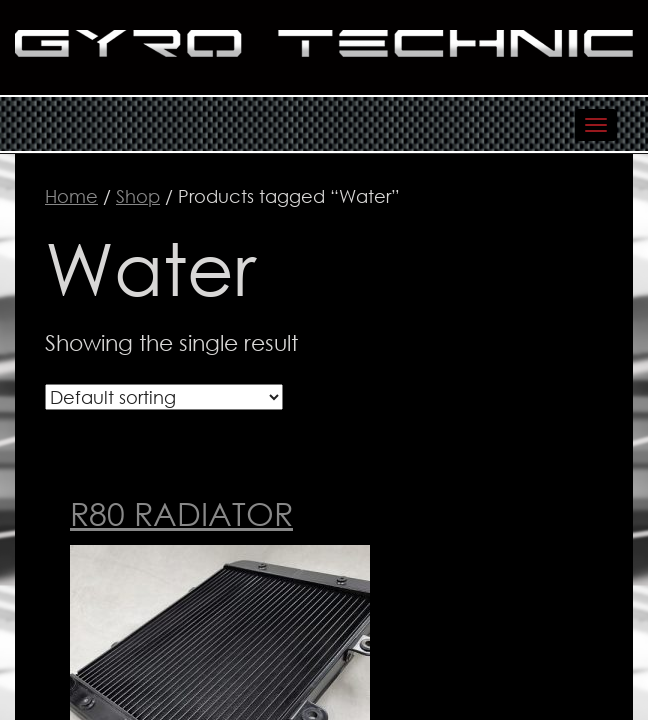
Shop (138, 196)
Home (71, 196)
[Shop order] (164, 397)
